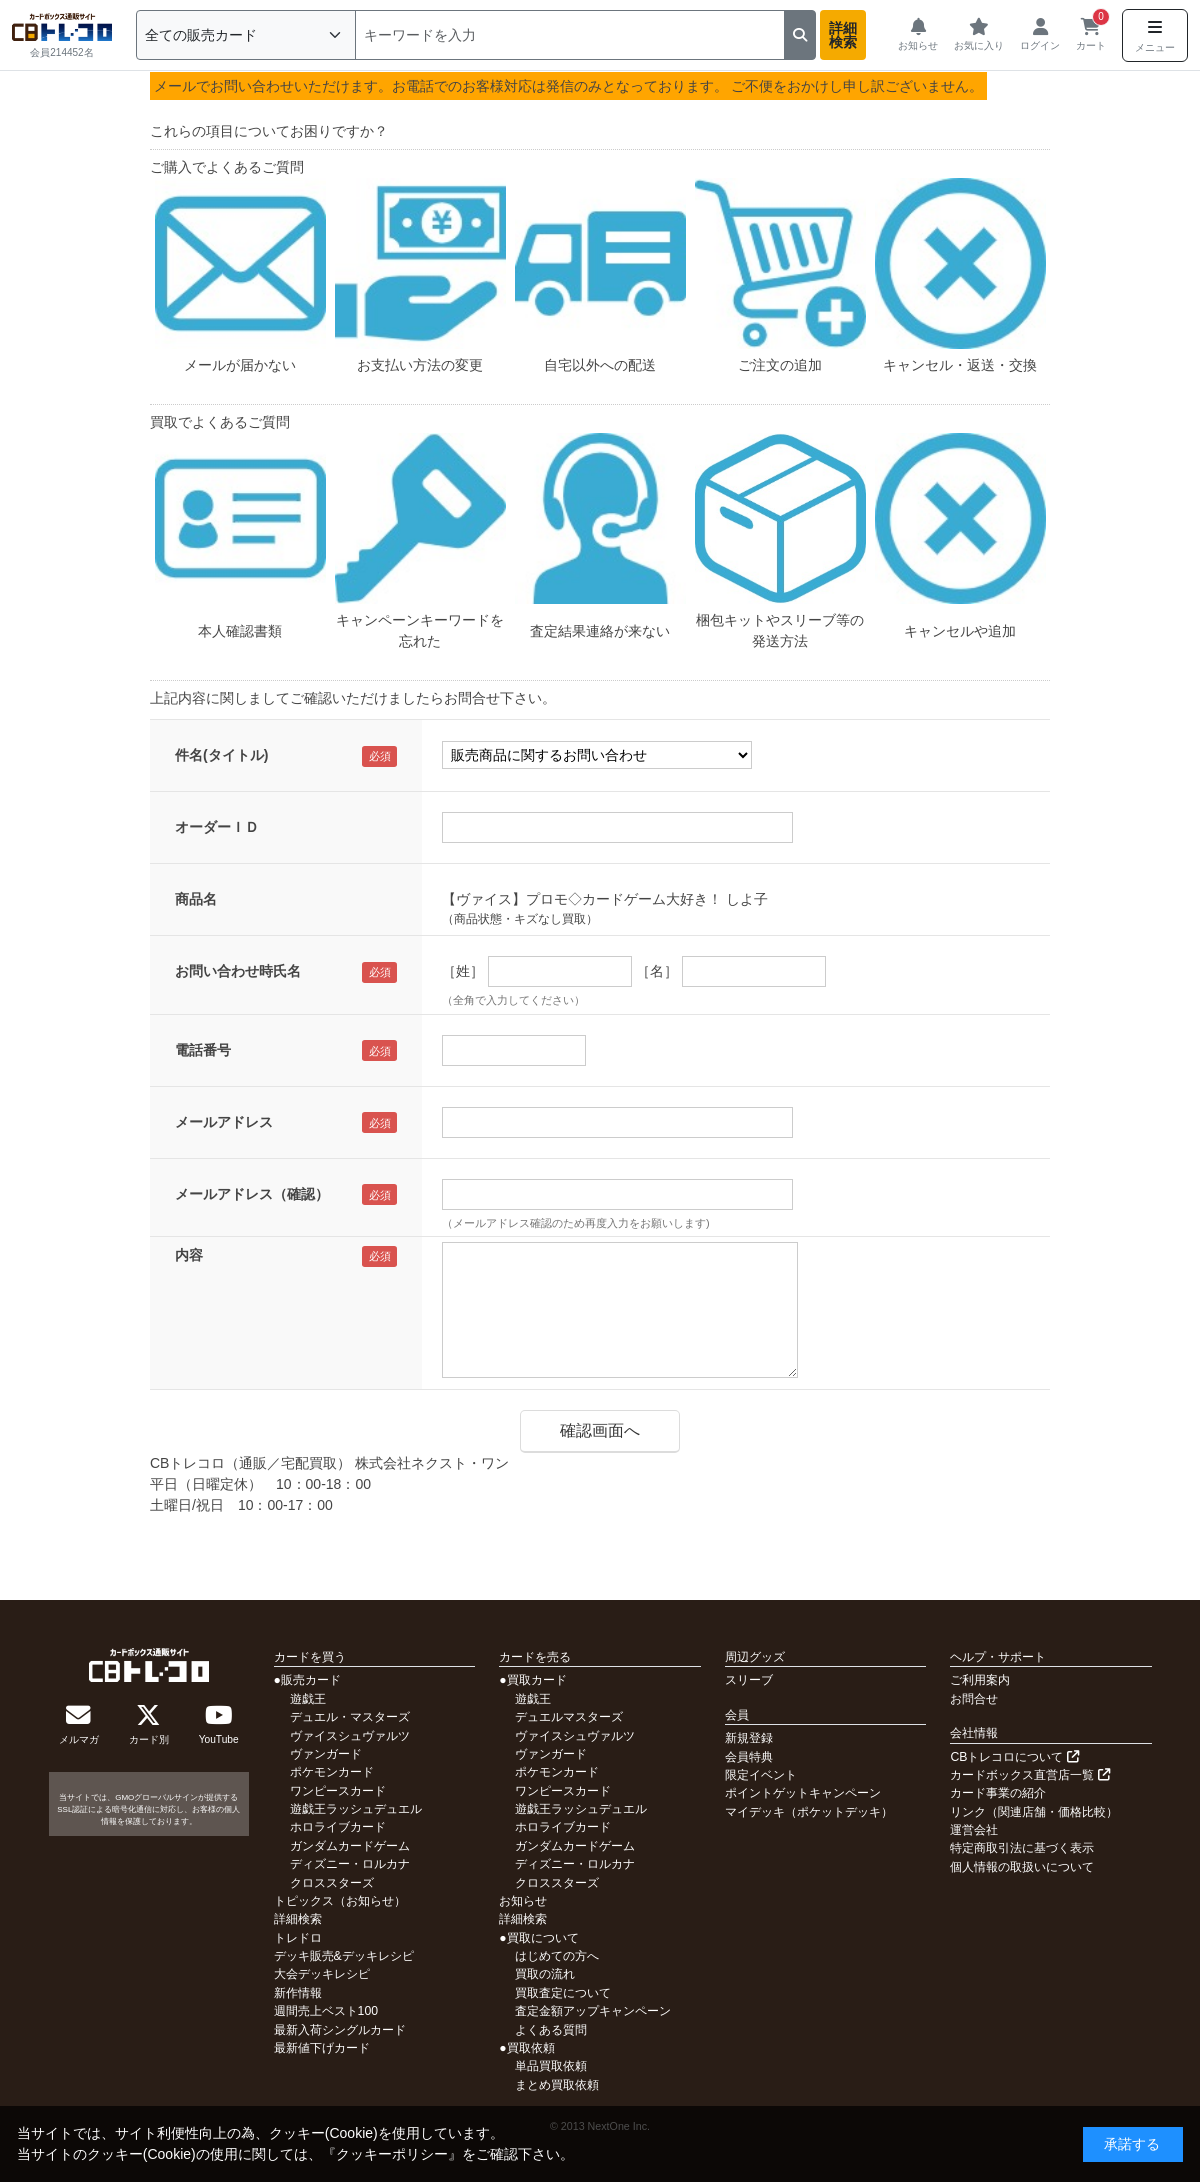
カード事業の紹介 (998, 1793)
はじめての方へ (557, 1956)
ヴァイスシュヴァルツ (350, 1736)
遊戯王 (308, 1699)
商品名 (196, 899)
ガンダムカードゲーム (350, 1846)
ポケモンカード (332, 1772)
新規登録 (749, 1738)
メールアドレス (224, 1122)
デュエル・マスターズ (350, 1717)
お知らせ (523, 1901)
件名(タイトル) (221, 755)
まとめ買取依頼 (557, 2085)
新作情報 (298, 1993)
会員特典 (749, 1757)
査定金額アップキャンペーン (593, 2011)
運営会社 (974, 1830)
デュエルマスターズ (569, 1717)
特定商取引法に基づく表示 (1022, 1848)
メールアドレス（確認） (252, 1194)
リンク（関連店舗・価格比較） (1034, 1812)
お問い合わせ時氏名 (238, 971)
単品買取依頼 (551, 2066)
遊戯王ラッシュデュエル (356, 1809)
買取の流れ (545, 1974)
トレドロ (298, 1938)
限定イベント (761, 1775)
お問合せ (974, 1699)
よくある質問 (551, 2030)
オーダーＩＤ (217, 827)
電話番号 (203, 1050)
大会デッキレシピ (322, 1974)
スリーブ (749, 1680)
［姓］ (463, 971)
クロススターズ (332, 1883)
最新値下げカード (322, 2048)
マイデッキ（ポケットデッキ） (809, 1812)
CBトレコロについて (1014, 1757)
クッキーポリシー (392, 2154)
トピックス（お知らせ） (340, 1901)
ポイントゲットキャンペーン (803, 1793)
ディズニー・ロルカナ (350, 1864)
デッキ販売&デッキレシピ (344, 1956)
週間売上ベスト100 (326, 2011)
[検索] (570, 35)
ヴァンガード (326, 1754)
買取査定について (563, 1993)
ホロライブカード (338, 1827)
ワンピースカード (338, 1791)
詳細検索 (843, 35)
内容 (189, 1255)
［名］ (657, 971)
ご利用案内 (980, 1680)
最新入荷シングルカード (340, 2030)
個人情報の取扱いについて (1022, 1867)
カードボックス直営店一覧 (1029, 1775)
